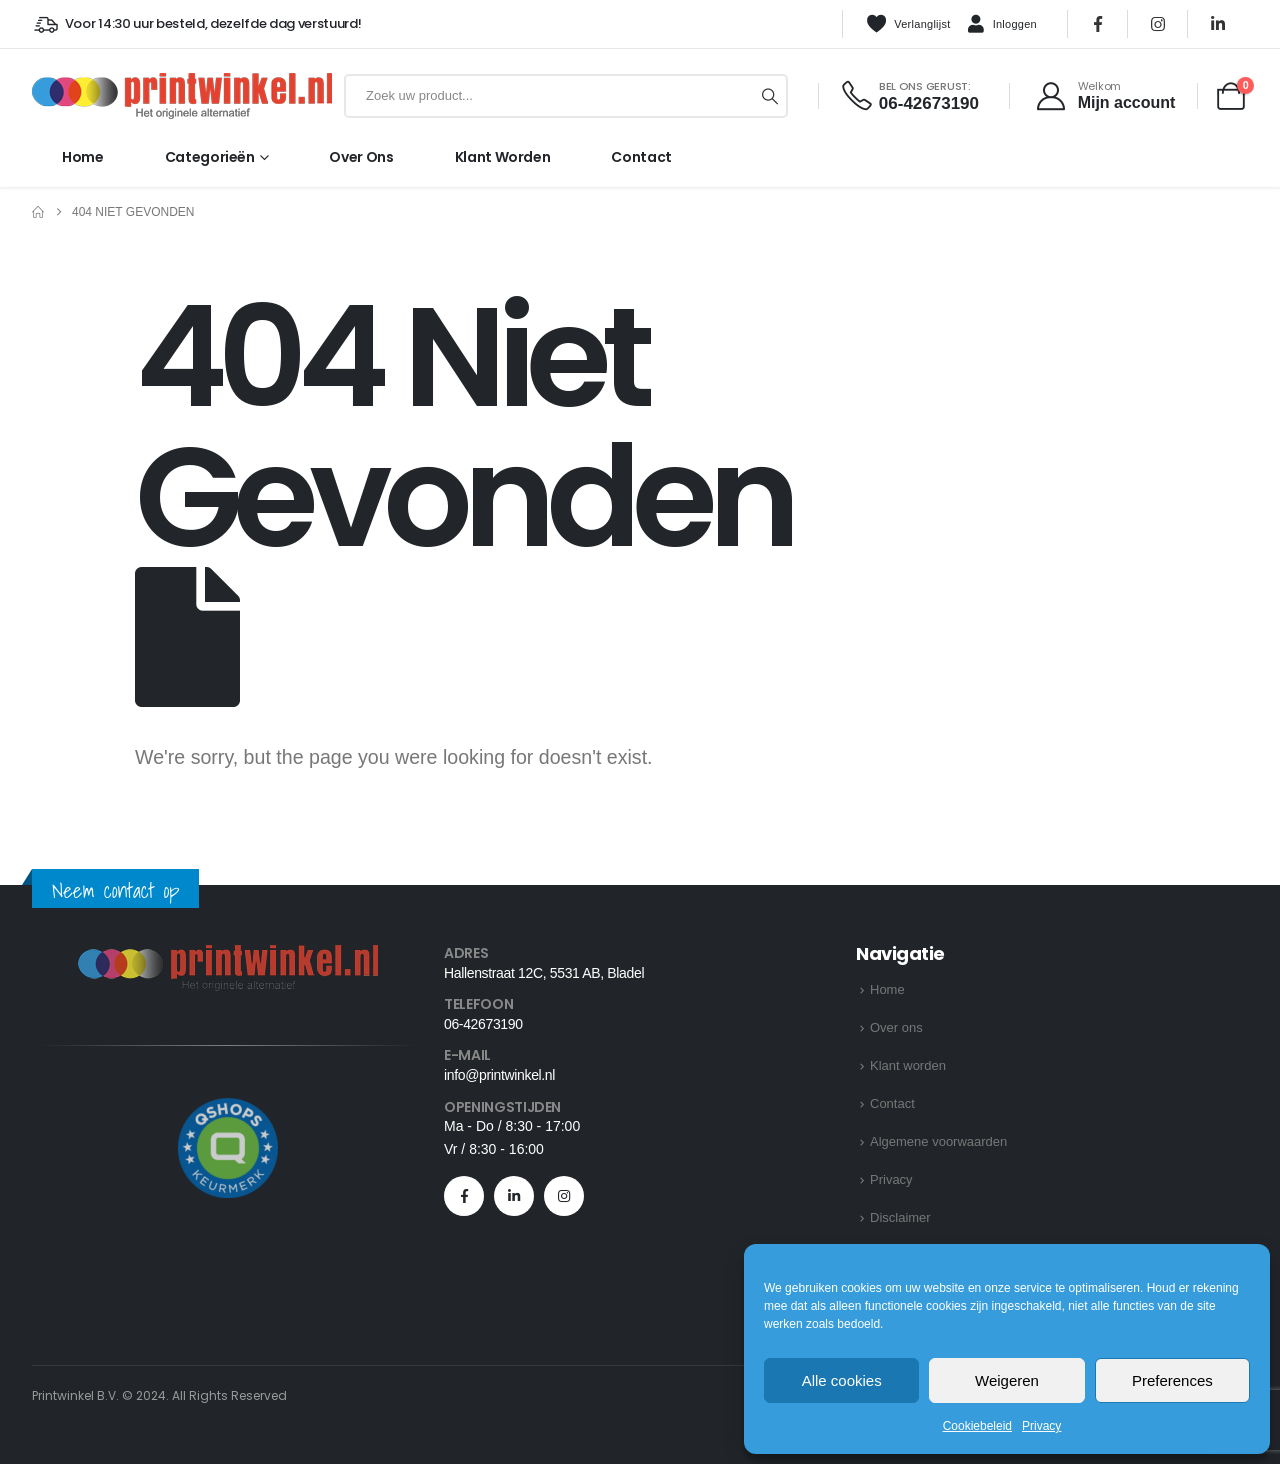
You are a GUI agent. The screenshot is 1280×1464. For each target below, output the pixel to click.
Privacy (1041, 1426)
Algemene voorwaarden (938, 1141)
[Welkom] (1104, 96)
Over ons (361, 157)
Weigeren (1007, 1380)
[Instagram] (1158, 24)
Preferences (1172, 1380)
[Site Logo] (182, 96)
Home (83, 157)
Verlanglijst (908, 24)
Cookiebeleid (977, 1426)
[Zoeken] (770, 96)
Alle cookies (842, 1380)
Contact (641, 157)
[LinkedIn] (1218, 24)
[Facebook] (1098, 24)
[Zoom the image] (228, 956)
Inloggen (1002, 25)
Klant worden (503, 157)
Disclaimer (900, 1217)
